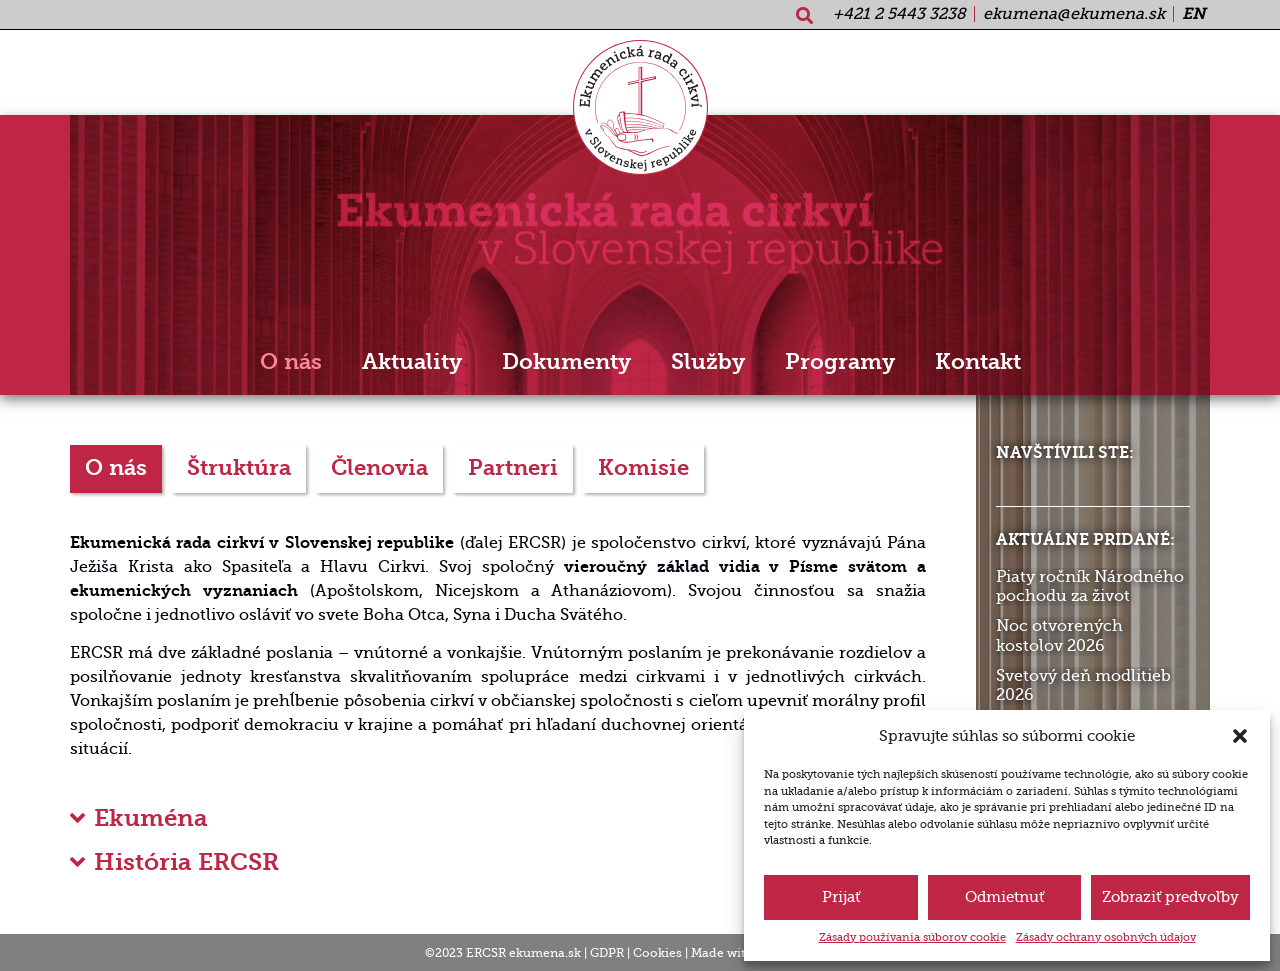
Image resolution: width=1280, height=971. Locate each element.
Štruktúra (239, 468)
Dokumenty (566, 362)
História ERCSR (186, 862)
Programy (840, 362)
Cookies (657, 953)
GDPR (607, 953)
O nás (291, 362)
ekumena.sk (545, 953)
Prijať (841, 897)
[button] (1240, 736)
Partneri (513, 468)
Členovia (379, 468)
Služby (708, 362)
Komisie (643, 468)
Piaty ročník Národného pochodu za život (1090, 586)
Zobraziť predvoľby (1170, 897)
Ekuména (151, 818)
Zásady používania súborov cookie (912, 937)
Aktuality (412, 362)
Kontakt (978, 362)
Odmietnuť (1004, 897)
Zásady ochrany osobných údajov (1106, 937)
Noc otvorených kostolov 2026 (1059, 635)
